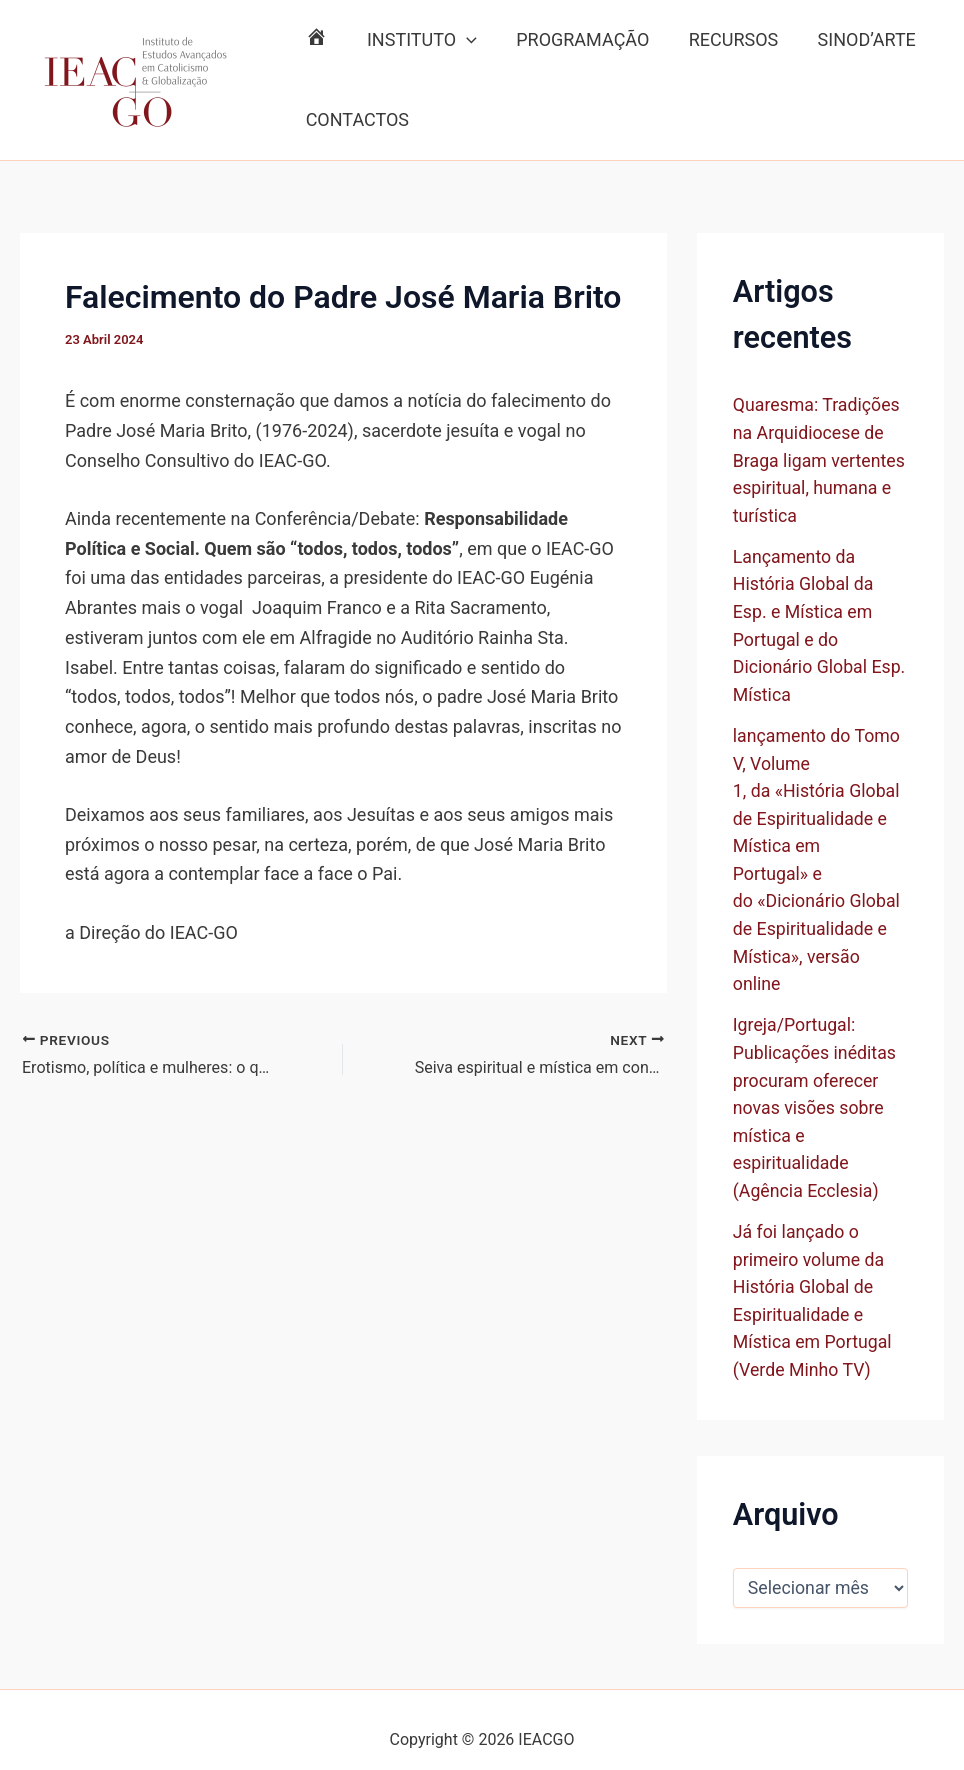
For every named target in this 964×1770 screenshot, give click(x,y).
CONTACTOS (355, 119)
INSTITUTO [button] (417, 40)
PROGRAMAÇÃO (574, 39)
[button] (461, 40)
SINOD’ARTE (852, 39)
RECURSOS (722, 39)
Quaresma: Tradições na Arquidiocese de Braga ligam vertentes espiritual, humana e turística (820, 458)
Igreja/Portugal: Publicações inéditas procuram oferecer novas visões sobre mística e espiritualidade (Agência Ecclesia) (816, 1093)
